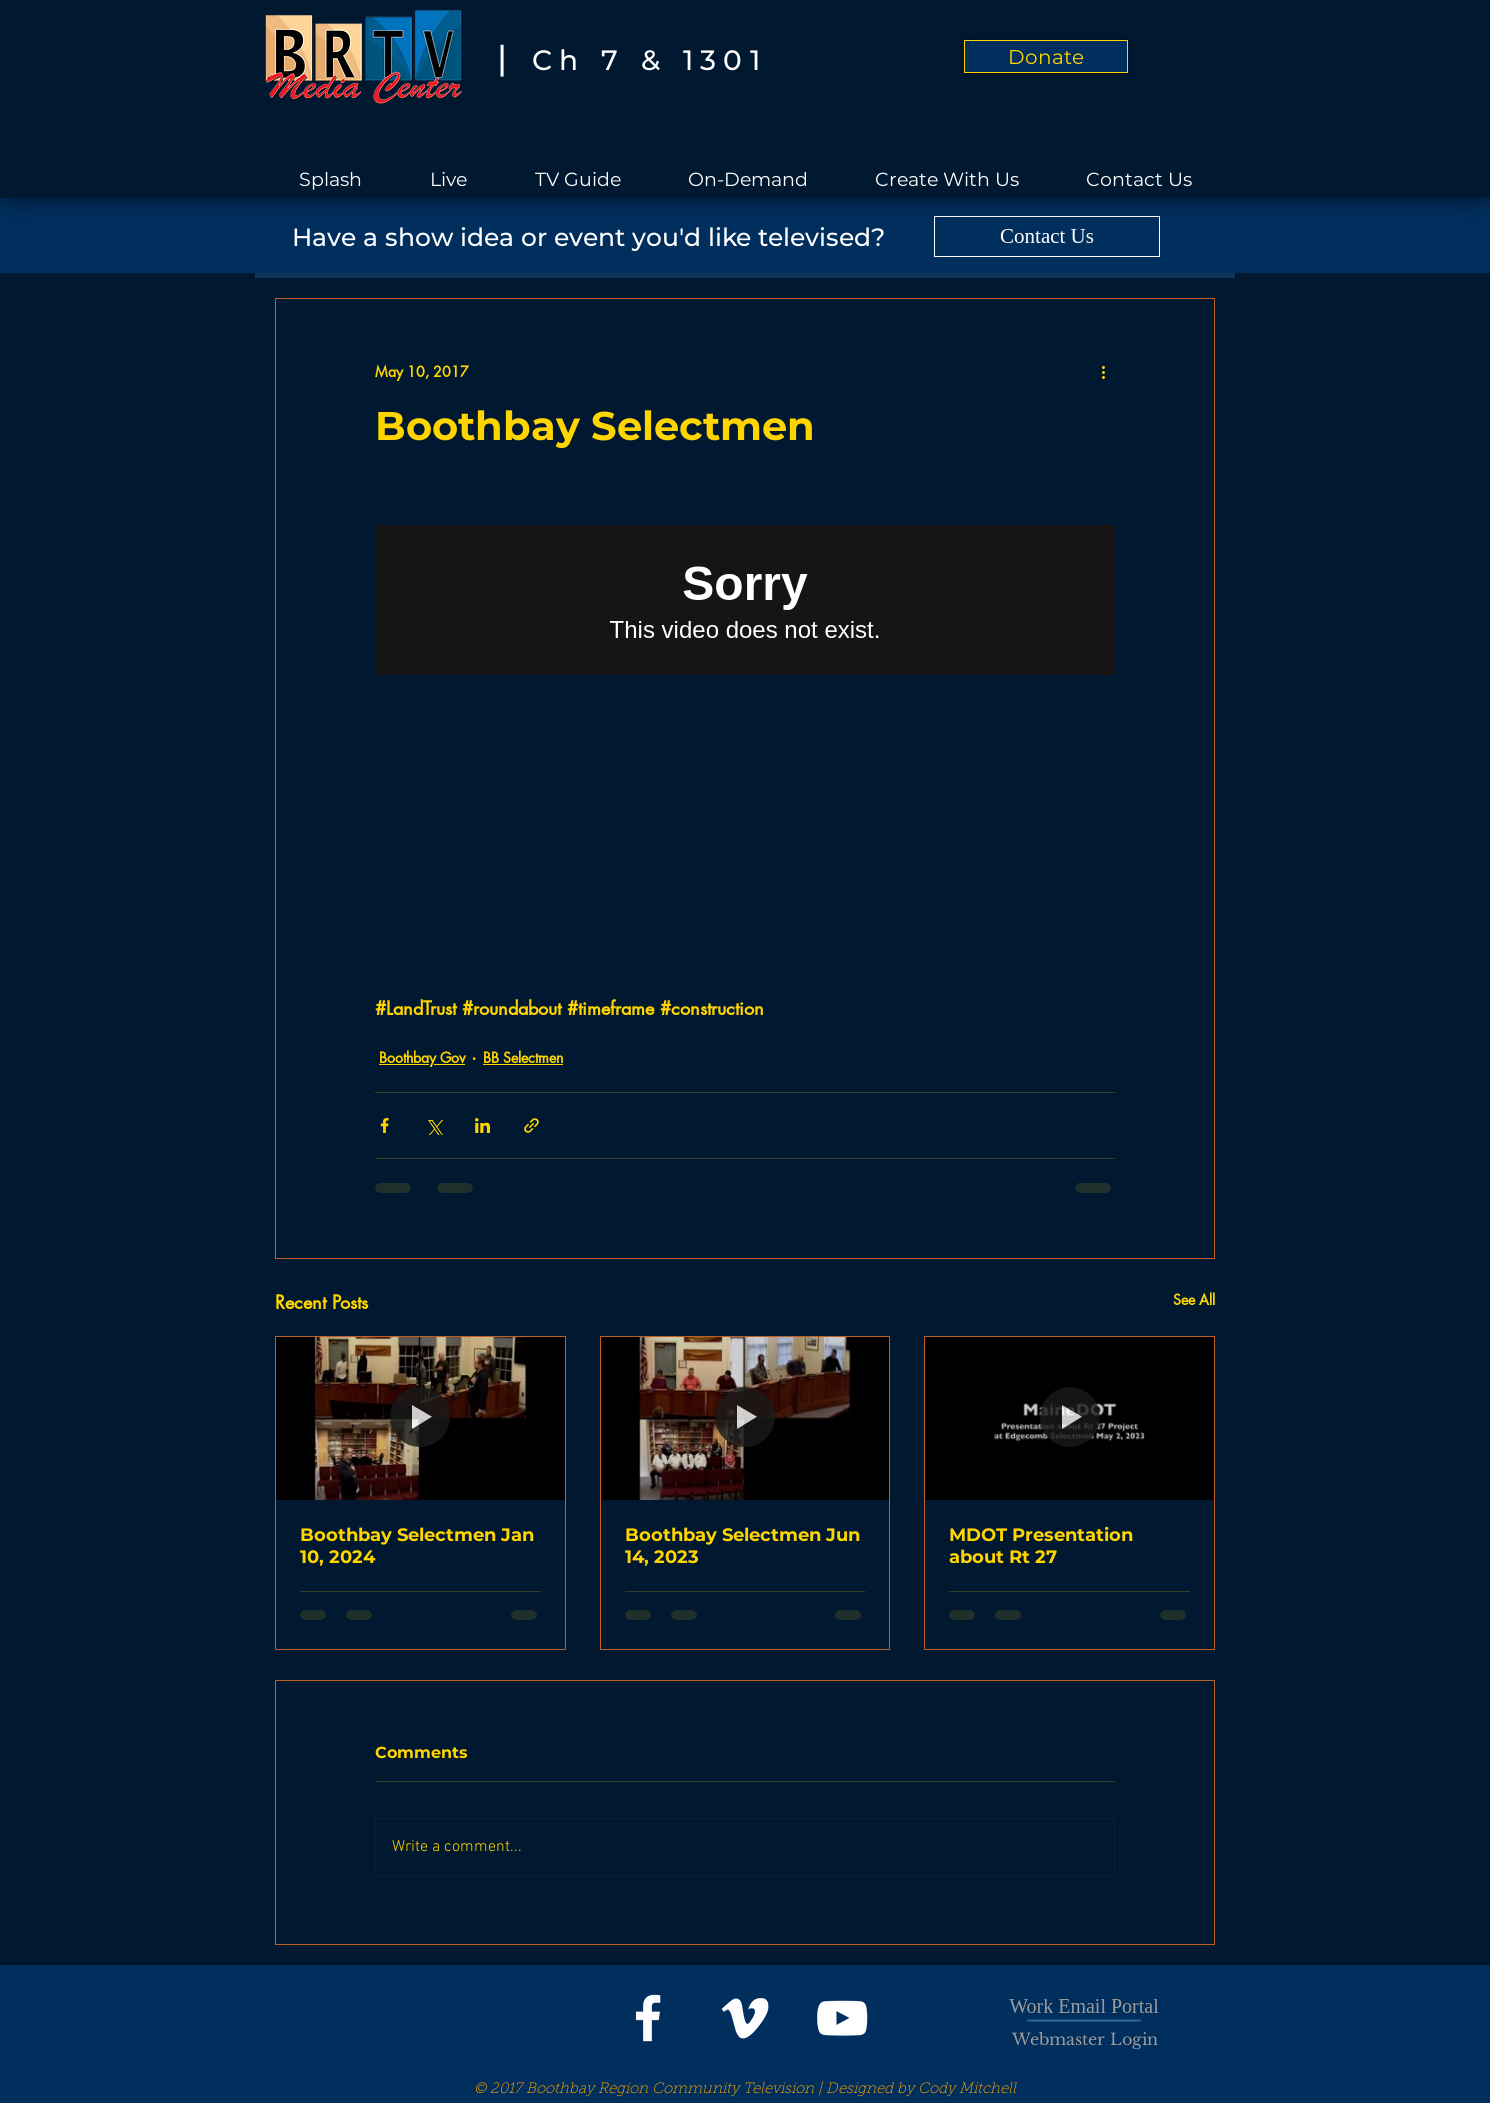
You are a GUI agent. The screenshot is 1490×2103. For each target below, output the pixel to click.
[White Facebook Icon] (648, 2018)
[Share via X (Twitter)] (433, 1125)
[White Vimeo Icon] (745, 2018)
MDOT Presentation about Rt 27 (1041, 1546)
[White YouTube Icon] (842, 2018)
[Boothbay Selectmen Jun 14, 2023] (745, 1418)
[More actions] (1103, 371)
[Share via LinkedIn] (482, 1125)
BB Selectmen (523, 1057)
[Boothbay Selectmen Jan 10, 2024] (420, 1418)
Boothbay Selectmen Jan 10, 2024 (417, 1546)
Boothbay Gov (422, 1057)
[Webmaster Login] (1085, 2039)
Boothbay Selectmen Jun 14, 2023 (742, 1546)
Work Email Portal (1083, 2006)
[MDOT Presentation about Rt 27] (1069, 1418)
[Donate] (1046, 56)
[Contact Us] (1047, 236)
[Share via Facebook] (384, 1125)
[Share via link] (531, 1125)
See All (1194, 1299)
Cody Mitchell (967, 2089)
